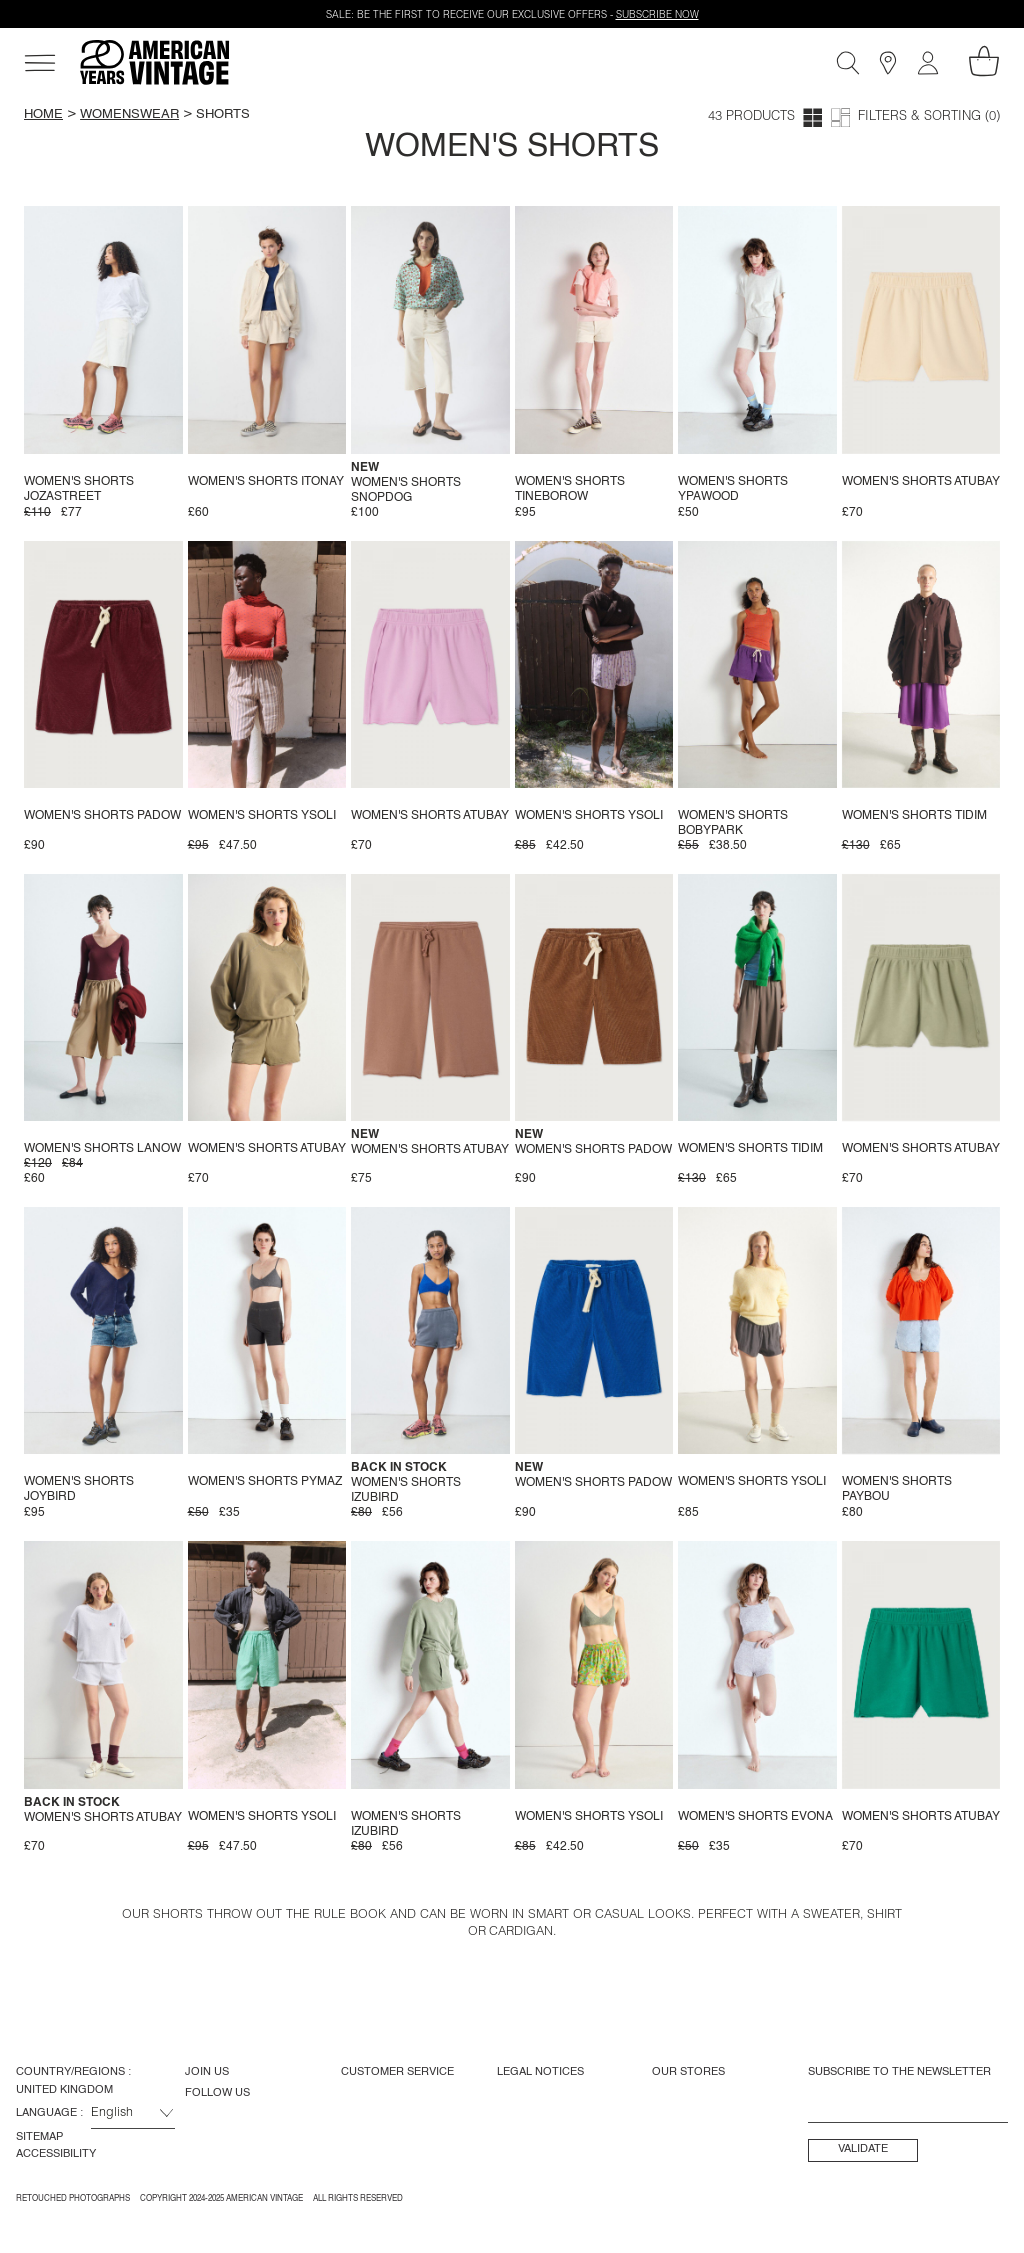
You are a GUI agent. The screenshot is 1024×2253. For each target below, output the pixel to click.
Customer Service (397, 2072)
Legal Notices (540, 2072)
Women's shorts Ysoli (262, 816)
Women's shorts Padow (102, 816)
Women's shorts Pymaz (265, 1482)
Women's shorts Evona (755, 1817)
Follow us (217, 2093)
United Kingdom (64, 2090)
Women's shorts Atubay (921, 482)
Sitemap (39, 2137)
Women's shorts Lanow (102, 1149)
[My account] (928, 63)
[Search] (848, 63)
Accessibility (56, 2154)
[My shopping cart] (984, 61)
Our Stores (688, 2072)
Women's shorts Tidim (914, 816)
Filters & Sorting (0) (929, 117)
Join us (207, 2072)
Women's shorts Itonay (266, 482)
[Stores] (888, 63)
